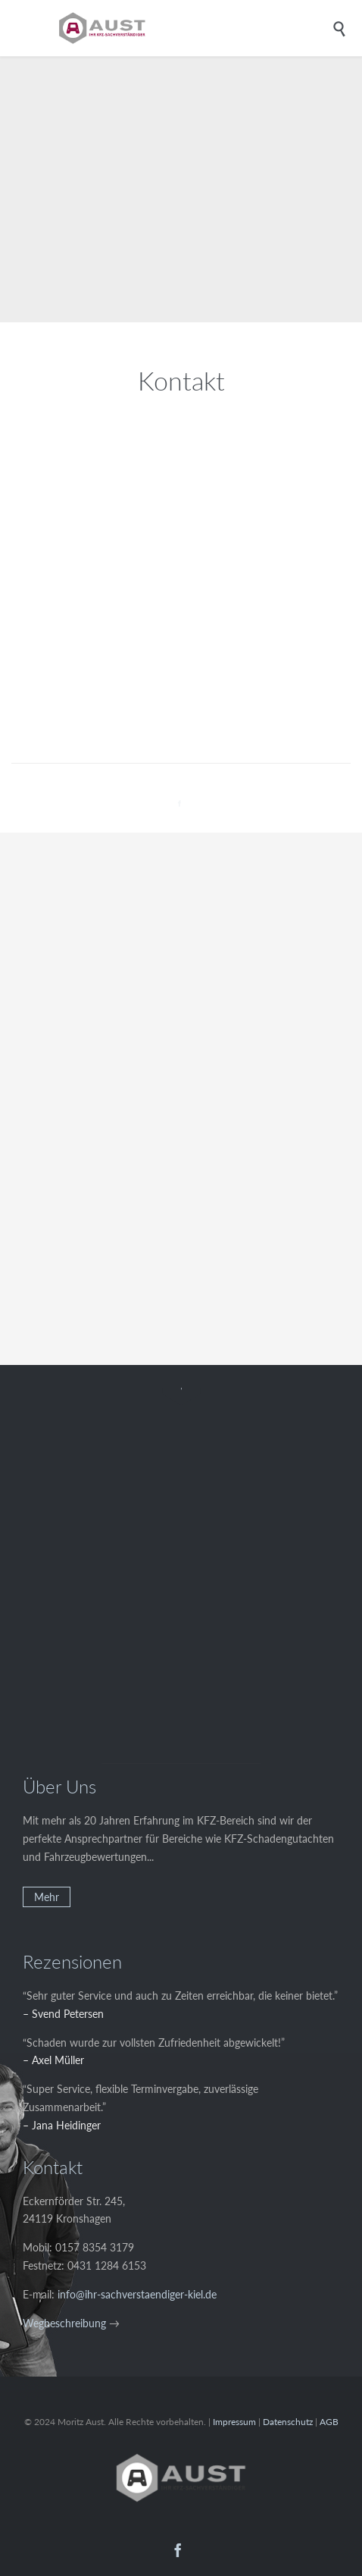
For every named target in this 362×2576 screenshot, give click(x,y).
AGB (329, 2421)
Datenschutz (288, 2421)
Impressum (234, 2421)
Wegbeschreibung (64, 2323)
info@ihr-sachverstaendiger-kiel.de (137, 2294)
